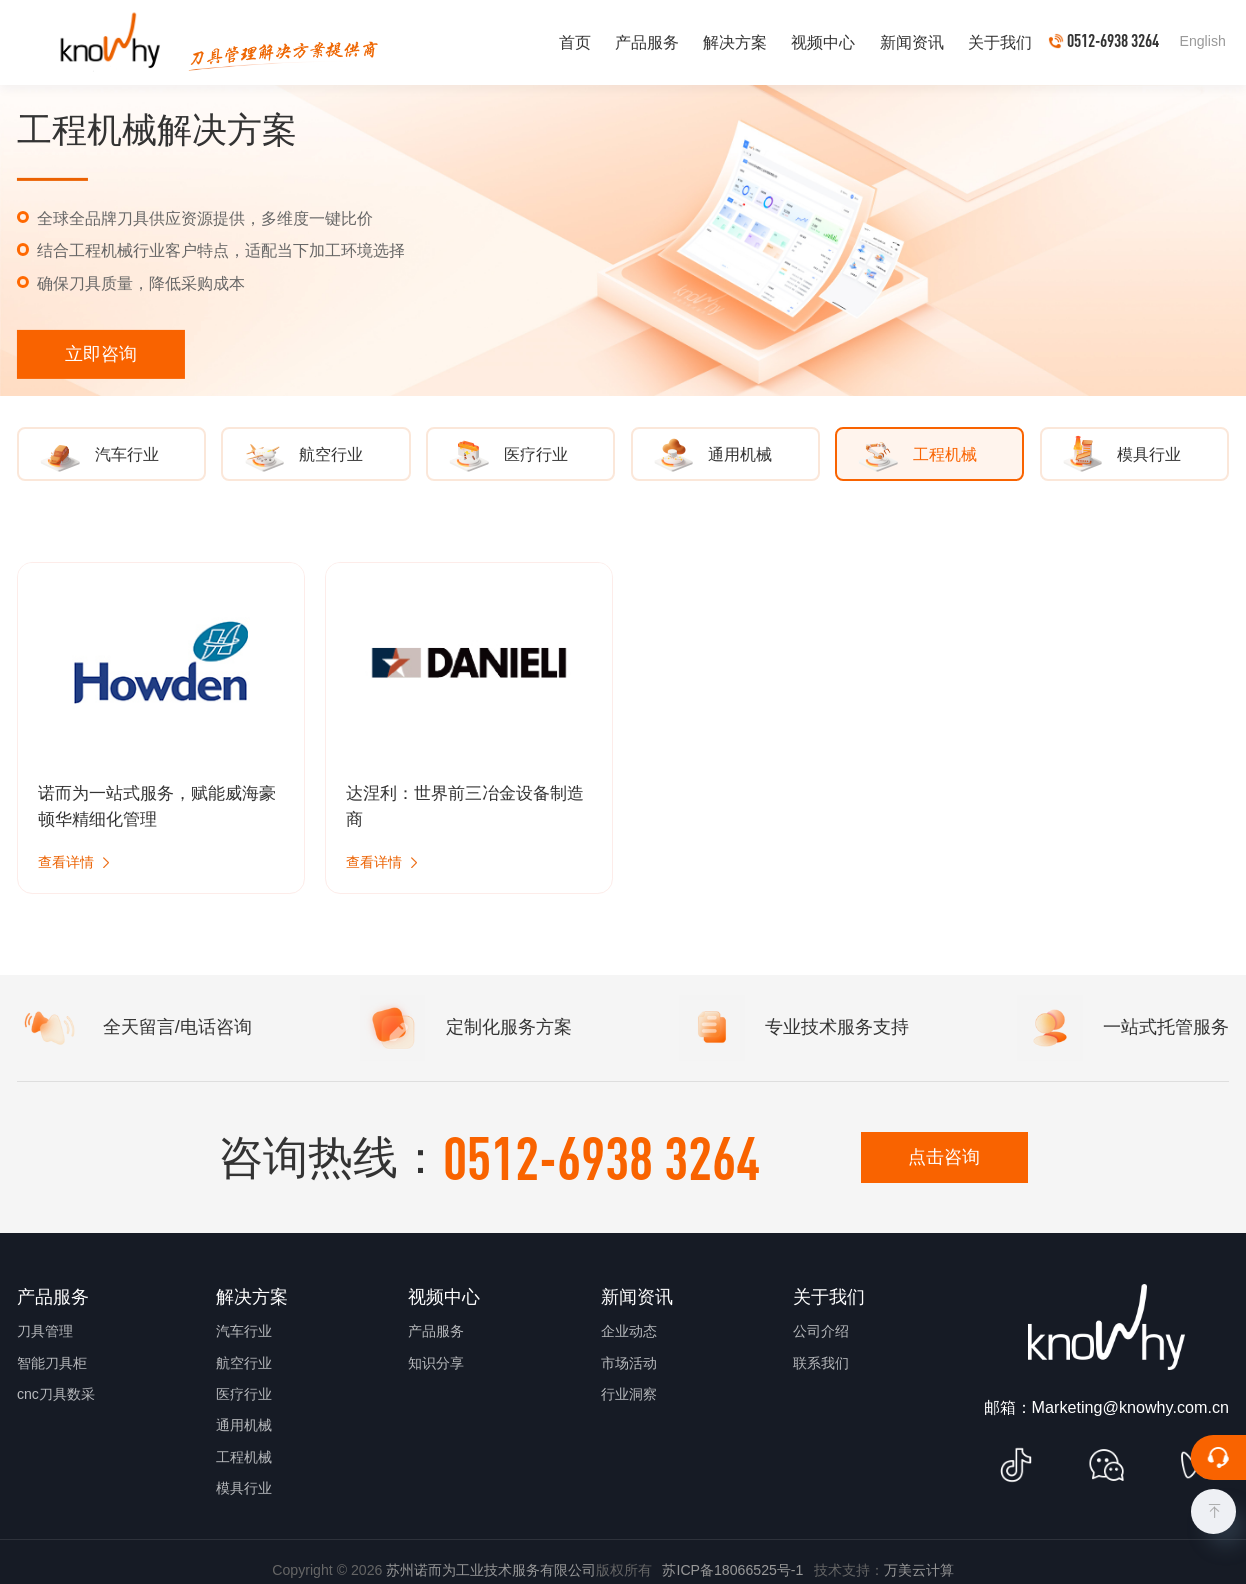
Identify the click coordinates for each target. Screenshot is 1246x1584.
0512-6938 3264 (601, 1157)
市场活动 (629, 1363)
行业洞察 (629, 1394)
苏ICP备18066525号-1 (732, 1570)
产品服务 (436, 1331)
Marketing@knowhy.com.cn (1130, 1407)
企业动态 (629, 1331)
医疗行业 (244, 1394)
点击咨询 (944, 1157)
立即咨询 (101, 354)
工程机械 (244, 1457)
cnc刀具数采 (56, 1394)
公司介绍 (821, 1331)
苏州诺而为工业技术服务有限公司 (491, 1570)
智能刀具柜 (52, 1363)
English (1202, 41)
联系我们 (821, 1363)
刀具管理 (45, 1331)
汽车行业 (244, 1331)
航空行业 (244, 1363)
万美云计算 (919, 1570)
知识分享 (436, 1363)
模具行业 (244, 1488)
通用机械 (244, 1425)
